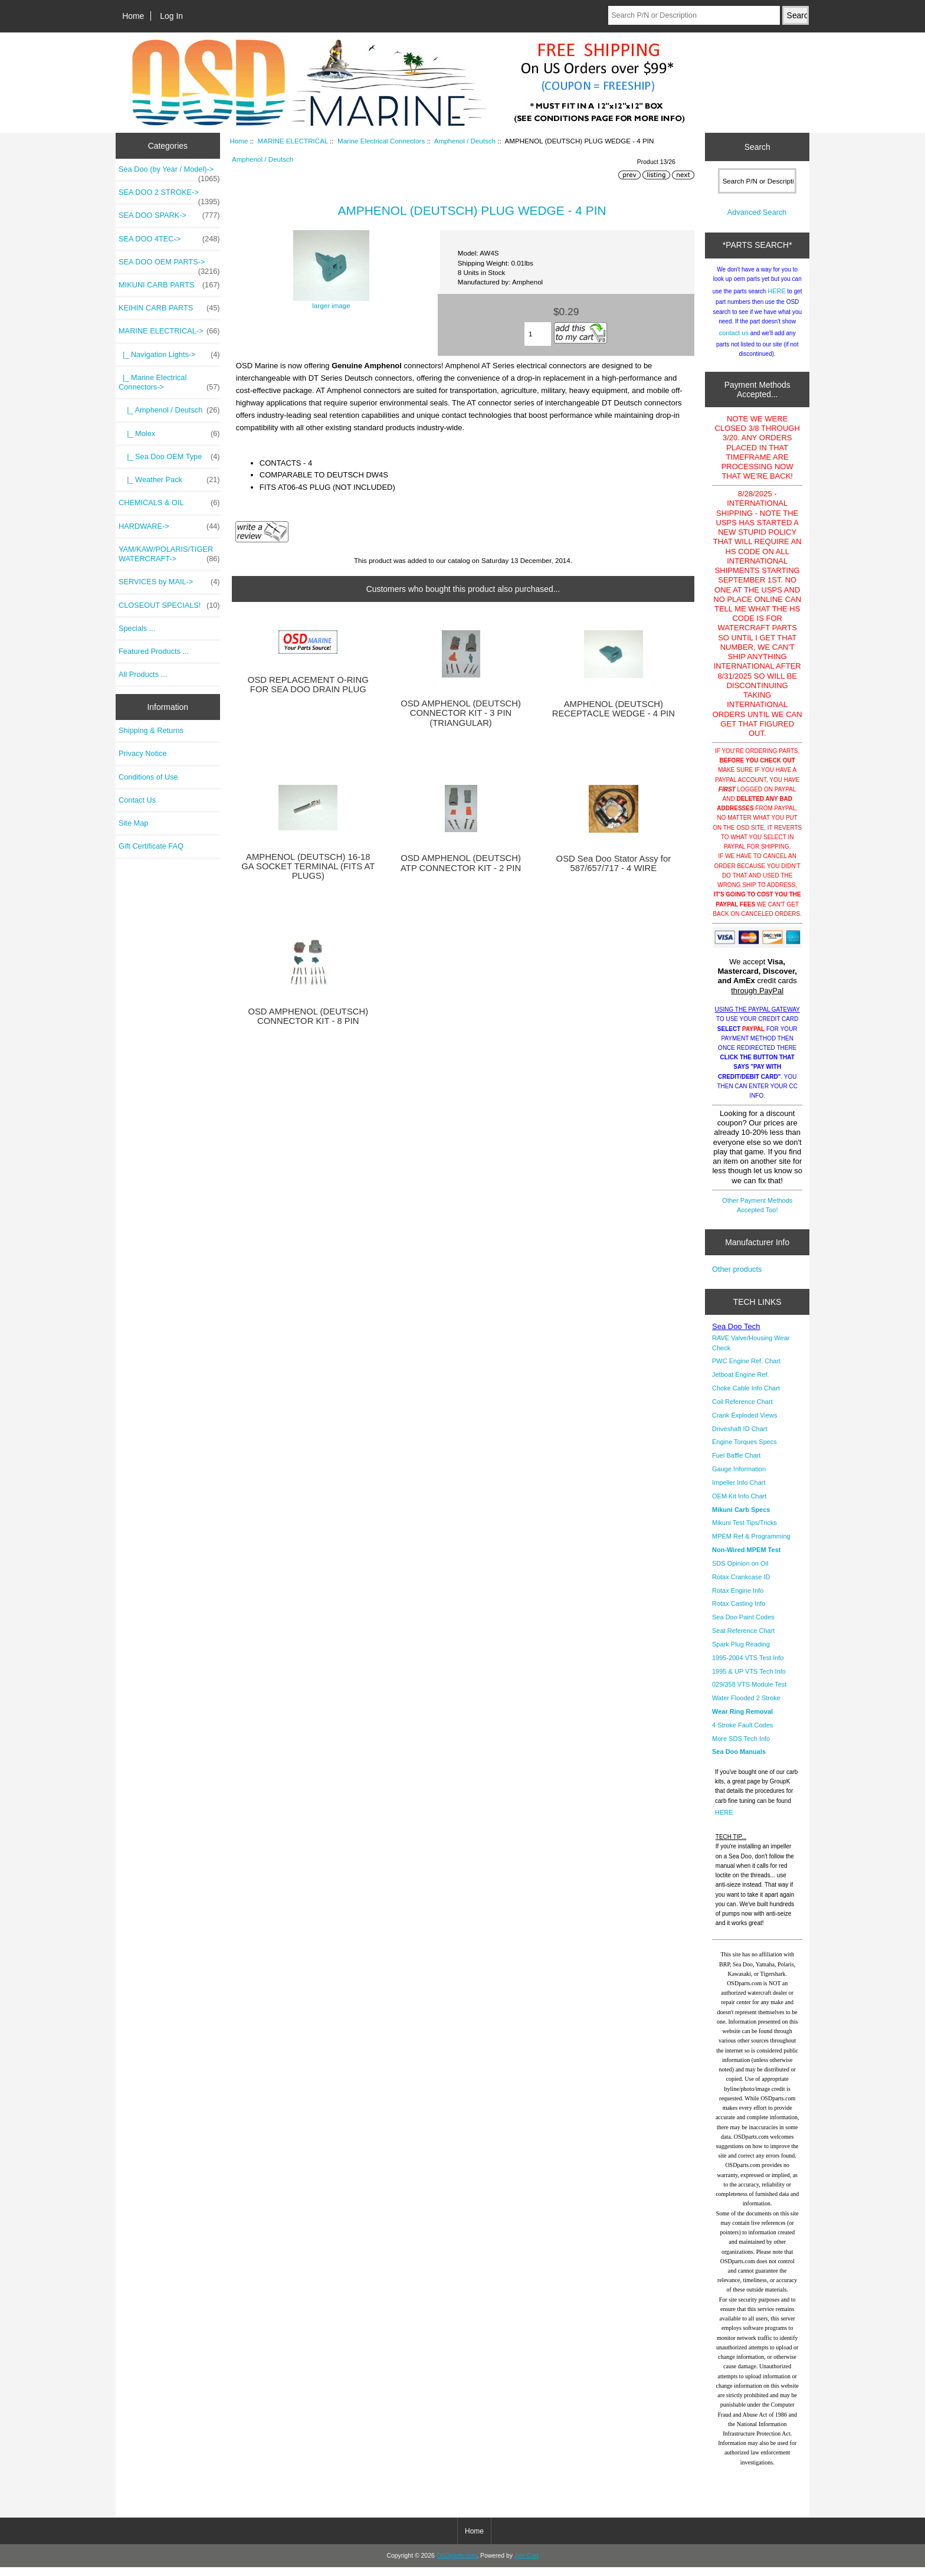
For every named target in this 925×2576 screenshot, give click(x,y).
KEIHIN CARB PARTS (169, 308)
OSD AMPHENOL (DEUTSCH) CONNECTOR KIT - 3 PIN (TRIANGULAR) (461, 713)
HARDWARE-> (169, 526)
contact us (734, 341)
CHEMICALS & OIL (169, 503)
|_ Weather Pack (169, 480)
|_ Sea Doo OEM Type (169, 456)
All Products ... (143, 674)
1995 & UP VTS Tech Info (749, 1680)
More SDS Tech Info (741, 1747)
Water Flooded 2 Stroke (746, 1706)
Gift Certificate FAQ (151, 846)
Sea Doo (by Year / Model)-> (169, 172)
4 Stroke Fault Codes (742, 1733)
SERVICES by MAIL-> (169, 582)
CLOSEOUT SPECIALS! (169, 605)
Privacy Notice (142, 753)
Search (757, 147)
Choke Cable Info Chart (746, 1396)
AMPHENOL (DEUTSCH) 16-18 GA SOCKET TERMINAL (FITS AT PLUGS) (308, 866)
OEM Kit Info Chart (739, 1504)
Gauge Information (739, 1477)
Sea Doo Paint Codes (743, 1625)
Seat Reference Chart (743, 1639)
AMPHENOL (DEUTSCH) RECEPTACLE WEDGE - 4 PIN (613, 708)
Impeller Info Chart (738, 1491)
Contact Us (137, 800)
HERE (776, 299)
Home (133, 16)
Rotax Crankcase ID (741, 1585)
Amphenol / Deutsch (465, 141)
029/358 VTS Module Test (749, 1693)
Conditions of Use (148, 777)
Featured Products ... (154, 651)
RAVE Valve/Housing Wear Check (750, 1351)
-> (169, 331)
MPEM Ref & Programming (751, 1545)
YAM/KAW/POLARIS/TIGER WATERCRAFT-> (169, 554)
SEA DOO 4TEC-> (169, 239)
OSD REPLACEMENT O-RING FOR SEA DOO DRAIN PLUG (308, 684)
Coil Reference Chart (742, 1410)
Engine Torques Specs (744, 1450)
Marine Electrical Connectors (381, 141)
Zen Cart (526, 2564)
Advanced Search (757, 221)
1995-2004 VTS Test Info (748, 1666)
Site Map (133, 823)
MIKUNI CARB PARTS (169, 285)
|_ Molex (169, 433)
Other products (737, 1278)
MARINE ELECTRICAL (292, 141)
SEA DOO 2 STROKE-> (169, 195)
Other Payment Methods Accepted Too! (757, 1214)
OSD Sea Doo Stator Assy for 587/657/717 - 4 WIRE (613, 863)
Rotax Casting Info (739, 1612)
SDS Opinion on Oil (740, 1572)
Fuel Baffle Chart (736, 1464)
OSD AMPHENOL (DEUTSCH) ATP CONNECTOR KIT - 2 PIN (461, 862)
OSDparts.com (457, 2564)
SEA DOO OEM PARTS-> (169, 265)
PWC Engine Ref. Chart (746, 1369)
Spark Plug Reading (741, 1653)
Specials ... (137, 628)
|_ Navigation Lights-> (169, 354)
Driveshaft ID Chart (739, 1437)
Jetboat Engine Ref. (740, 1383)
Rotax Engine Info (737, 1599)
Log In (171, 16)
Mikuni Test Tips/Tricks (744, 1531)
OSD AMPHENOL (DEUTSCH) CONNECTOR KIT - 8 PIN (308, 1016)
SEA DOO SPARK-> (169, 215)
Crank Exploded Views (744, 1424)
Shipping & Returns (151, 730)
